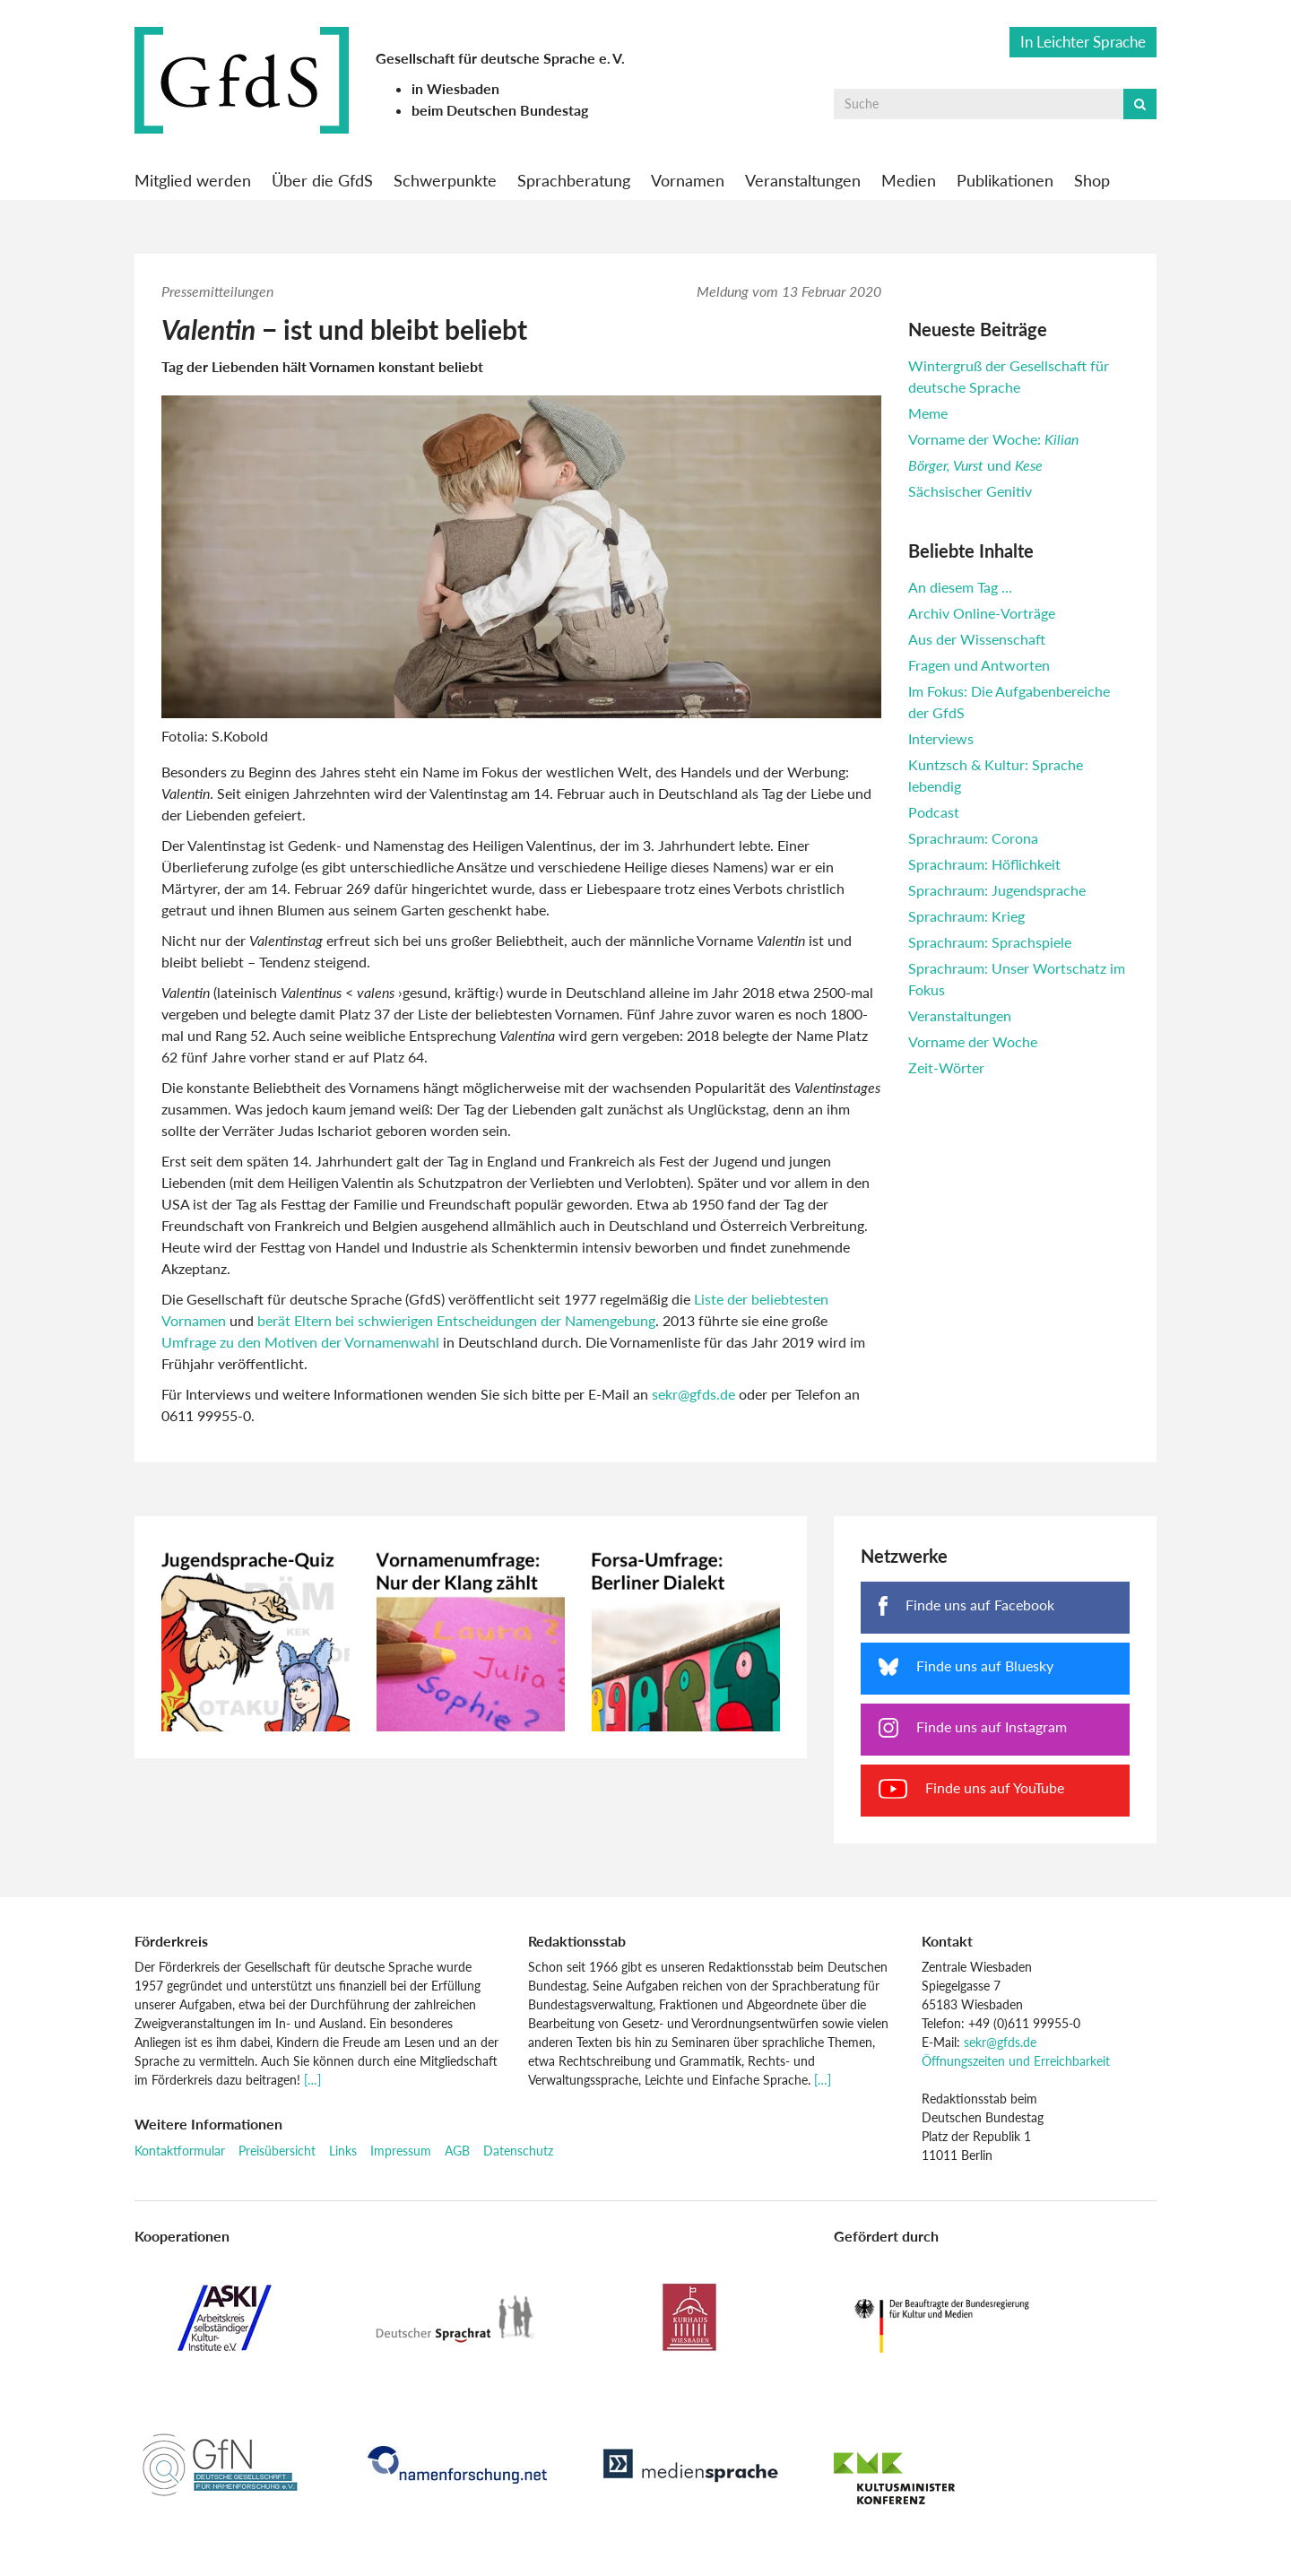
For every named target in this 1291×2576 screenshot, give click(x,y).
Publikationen (1005, 180)
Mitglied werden (192, 180)
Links (343, 2150)
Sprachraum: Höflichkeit (984, 863)
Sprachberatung (573, 180)
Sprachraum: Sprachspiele (989, 941)
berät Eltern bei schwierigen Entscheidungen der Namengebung (456, 1320)
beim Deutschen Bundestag (500, 109)
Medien (908, 180)
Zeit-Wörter (946, 1067)
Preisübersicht (277, 2150)
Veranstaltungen (803, 180)
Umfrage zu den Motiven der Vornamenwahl (300, 1341)
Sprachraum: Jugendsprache (997, 889)
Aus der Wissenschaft (976, 638)
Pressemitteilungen (217, 290)
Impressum (400, 2150)
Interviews (941, 738)
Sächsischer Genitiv (970, 490)
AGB (457, 2150)
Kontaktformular (179, 2150)
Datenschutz (518, 2150)
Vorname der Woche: (993, 438)
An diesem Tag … (960, 586)
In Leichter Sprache (1083, 41)
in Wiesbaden (455, 88)
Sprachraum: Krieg (966, 915)
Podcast (933, 811)
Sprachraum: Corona (973, 837)
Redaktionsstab (577, 1940)
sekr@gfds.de (693, 1393)
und (975, 464)
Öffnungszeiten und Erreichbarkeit (1016, 2061)
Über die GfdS (322, 180)
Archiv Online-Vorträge (981, 612)
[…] (312, 2079)
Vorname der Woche (972, 1041)
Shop (1092, 180)
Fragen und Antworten (979, 664)
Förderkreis (171, 1940)
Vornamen (687, 180)
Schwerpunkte (445, 180)
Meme (928, 412)
